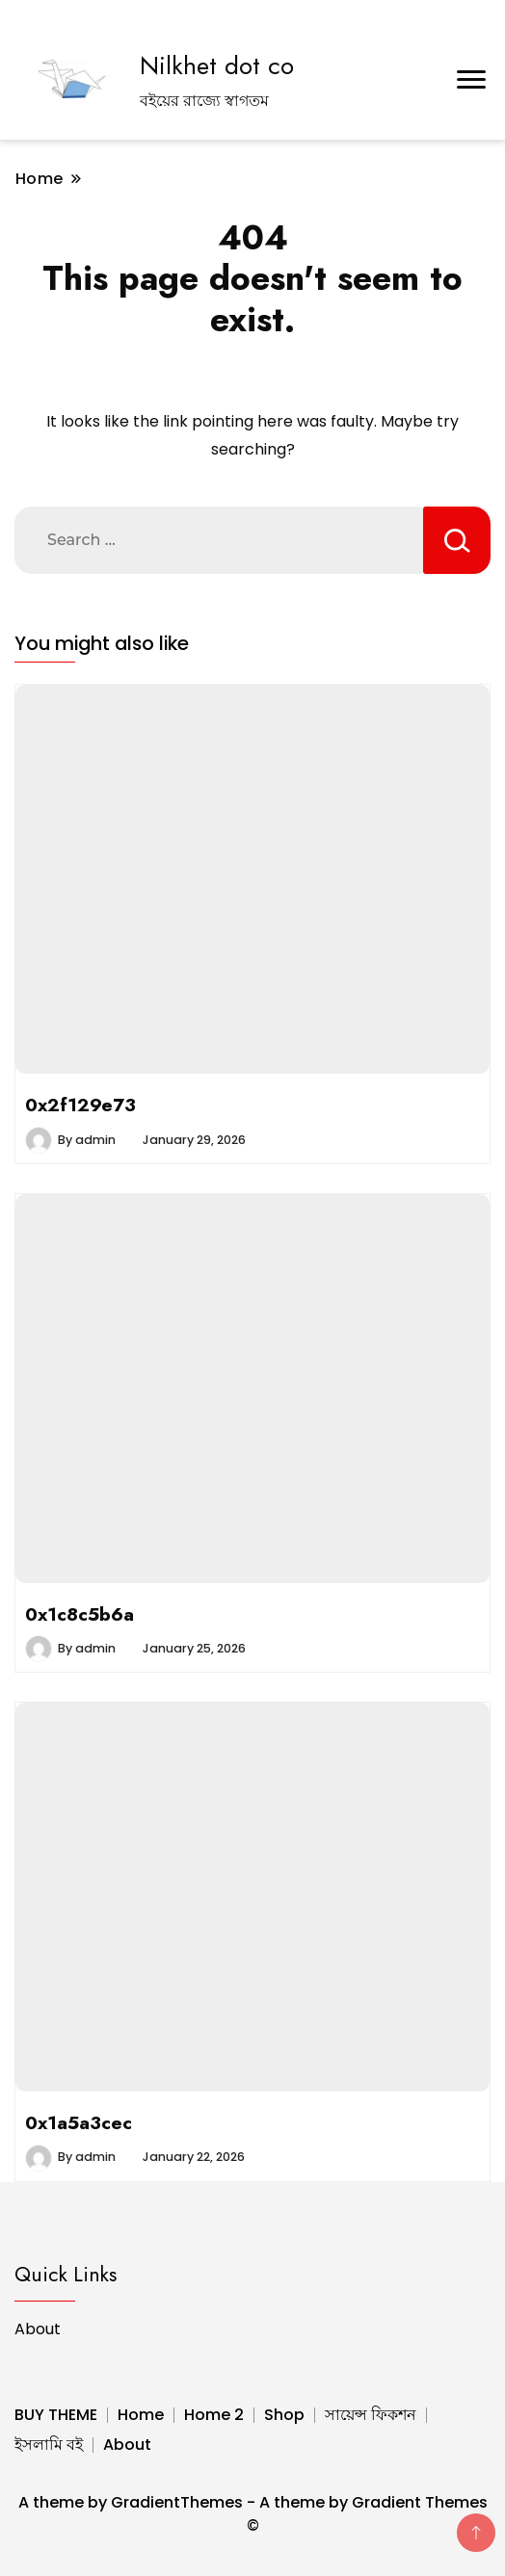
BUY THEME (55, 2415)
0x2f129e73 (80, 1104)
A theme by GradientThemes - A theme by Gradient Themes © (253, 2514)
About (37, 2329)
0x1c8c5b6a (79, 1613)
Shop (284, 2415)
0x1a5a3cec (78, 2122)
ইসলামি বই (48, 2444)
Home (141, 2415)
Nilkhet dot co (217, 65)
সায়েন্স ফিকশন (370, 2415)
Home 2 (214, 2415)
